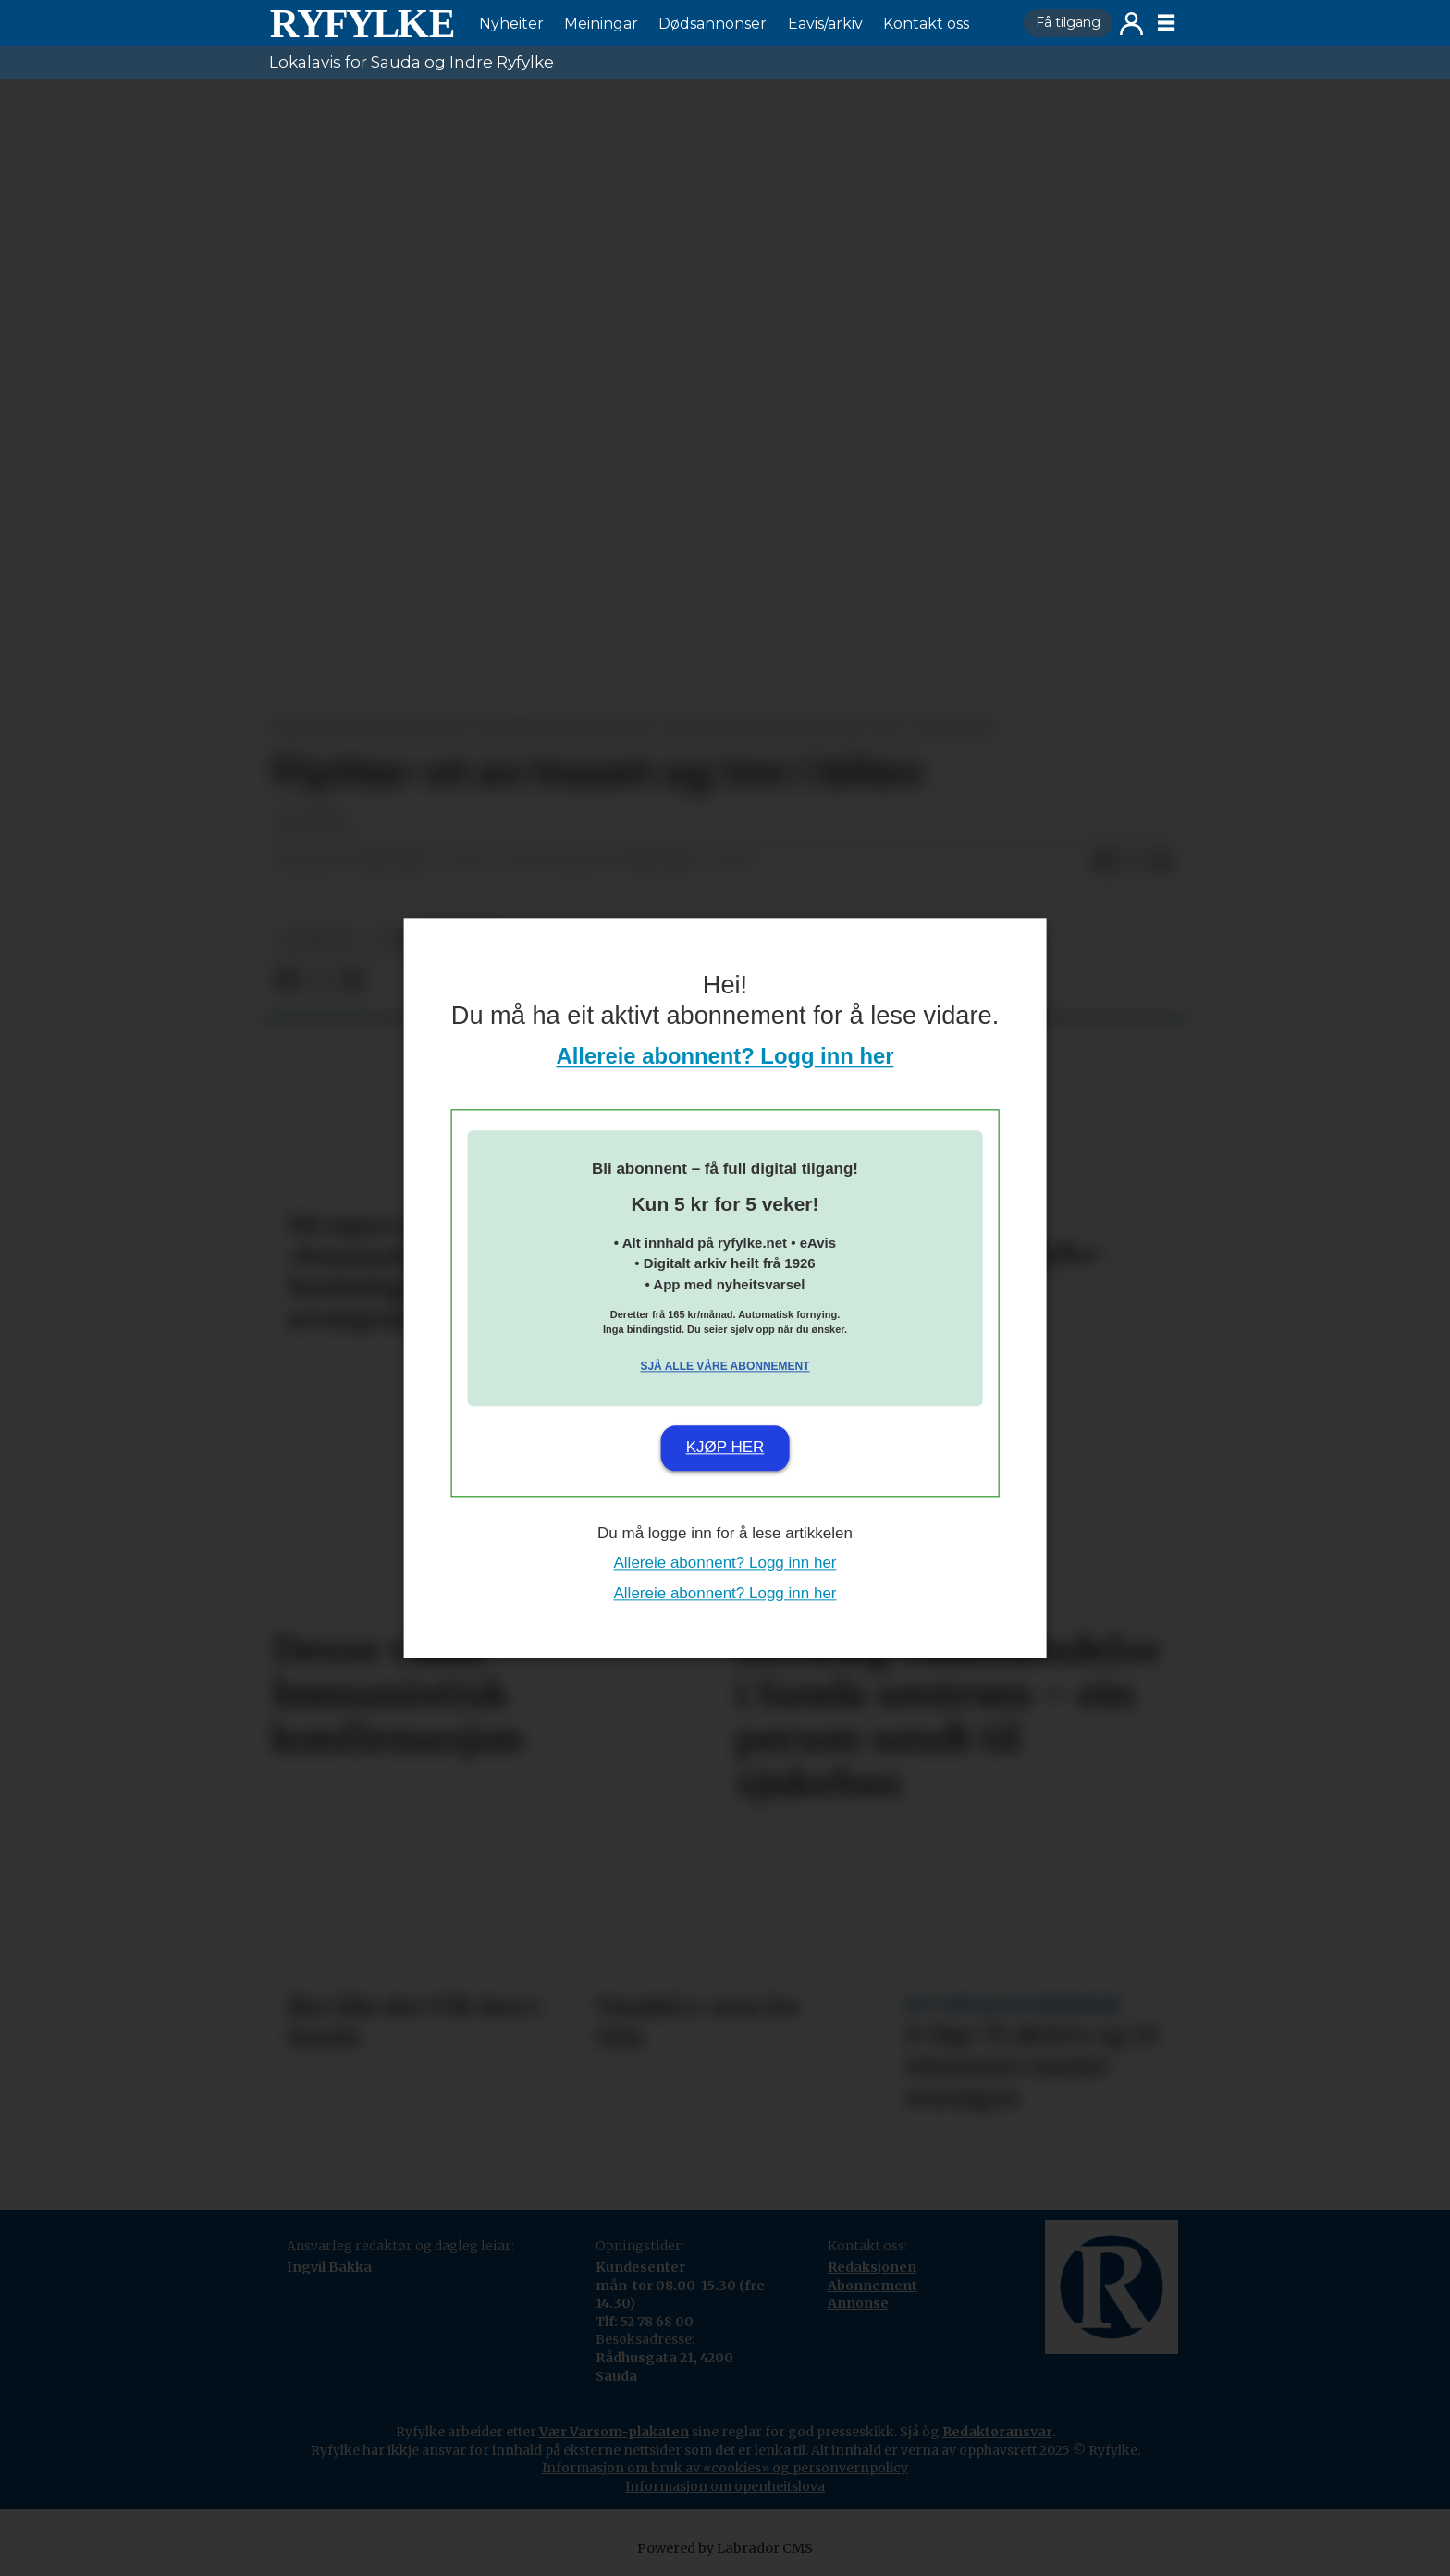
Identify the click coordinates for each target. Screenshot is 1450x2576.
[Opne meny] (1166, 23)
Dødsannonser (712, 23)
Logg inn (1131, 23)
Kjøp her (725, 1448)
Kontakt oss (926, 23)
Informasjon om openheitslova (725, 2486)
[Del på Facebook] (1103, 862)
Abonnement (872, 2285)
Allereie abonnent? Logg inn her (725, 1055)
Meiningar (601, 23)
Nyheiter (511, 23)
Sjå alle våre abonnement (724, 1367)
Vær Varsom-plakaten (614, 2431)
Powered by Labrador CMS (725, 2548)
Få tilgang (1068, 22)
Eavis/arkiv (825, 23)
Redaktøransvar (997, 2431)
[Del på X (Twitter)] (1133, 862)
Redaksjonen (872, 2267)
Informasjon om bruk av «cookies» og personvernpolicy (725, 2467)
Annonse (858, 2303)
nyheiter (317, 939)
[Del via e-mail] (1162, 862)
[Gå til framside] (361, 23)
